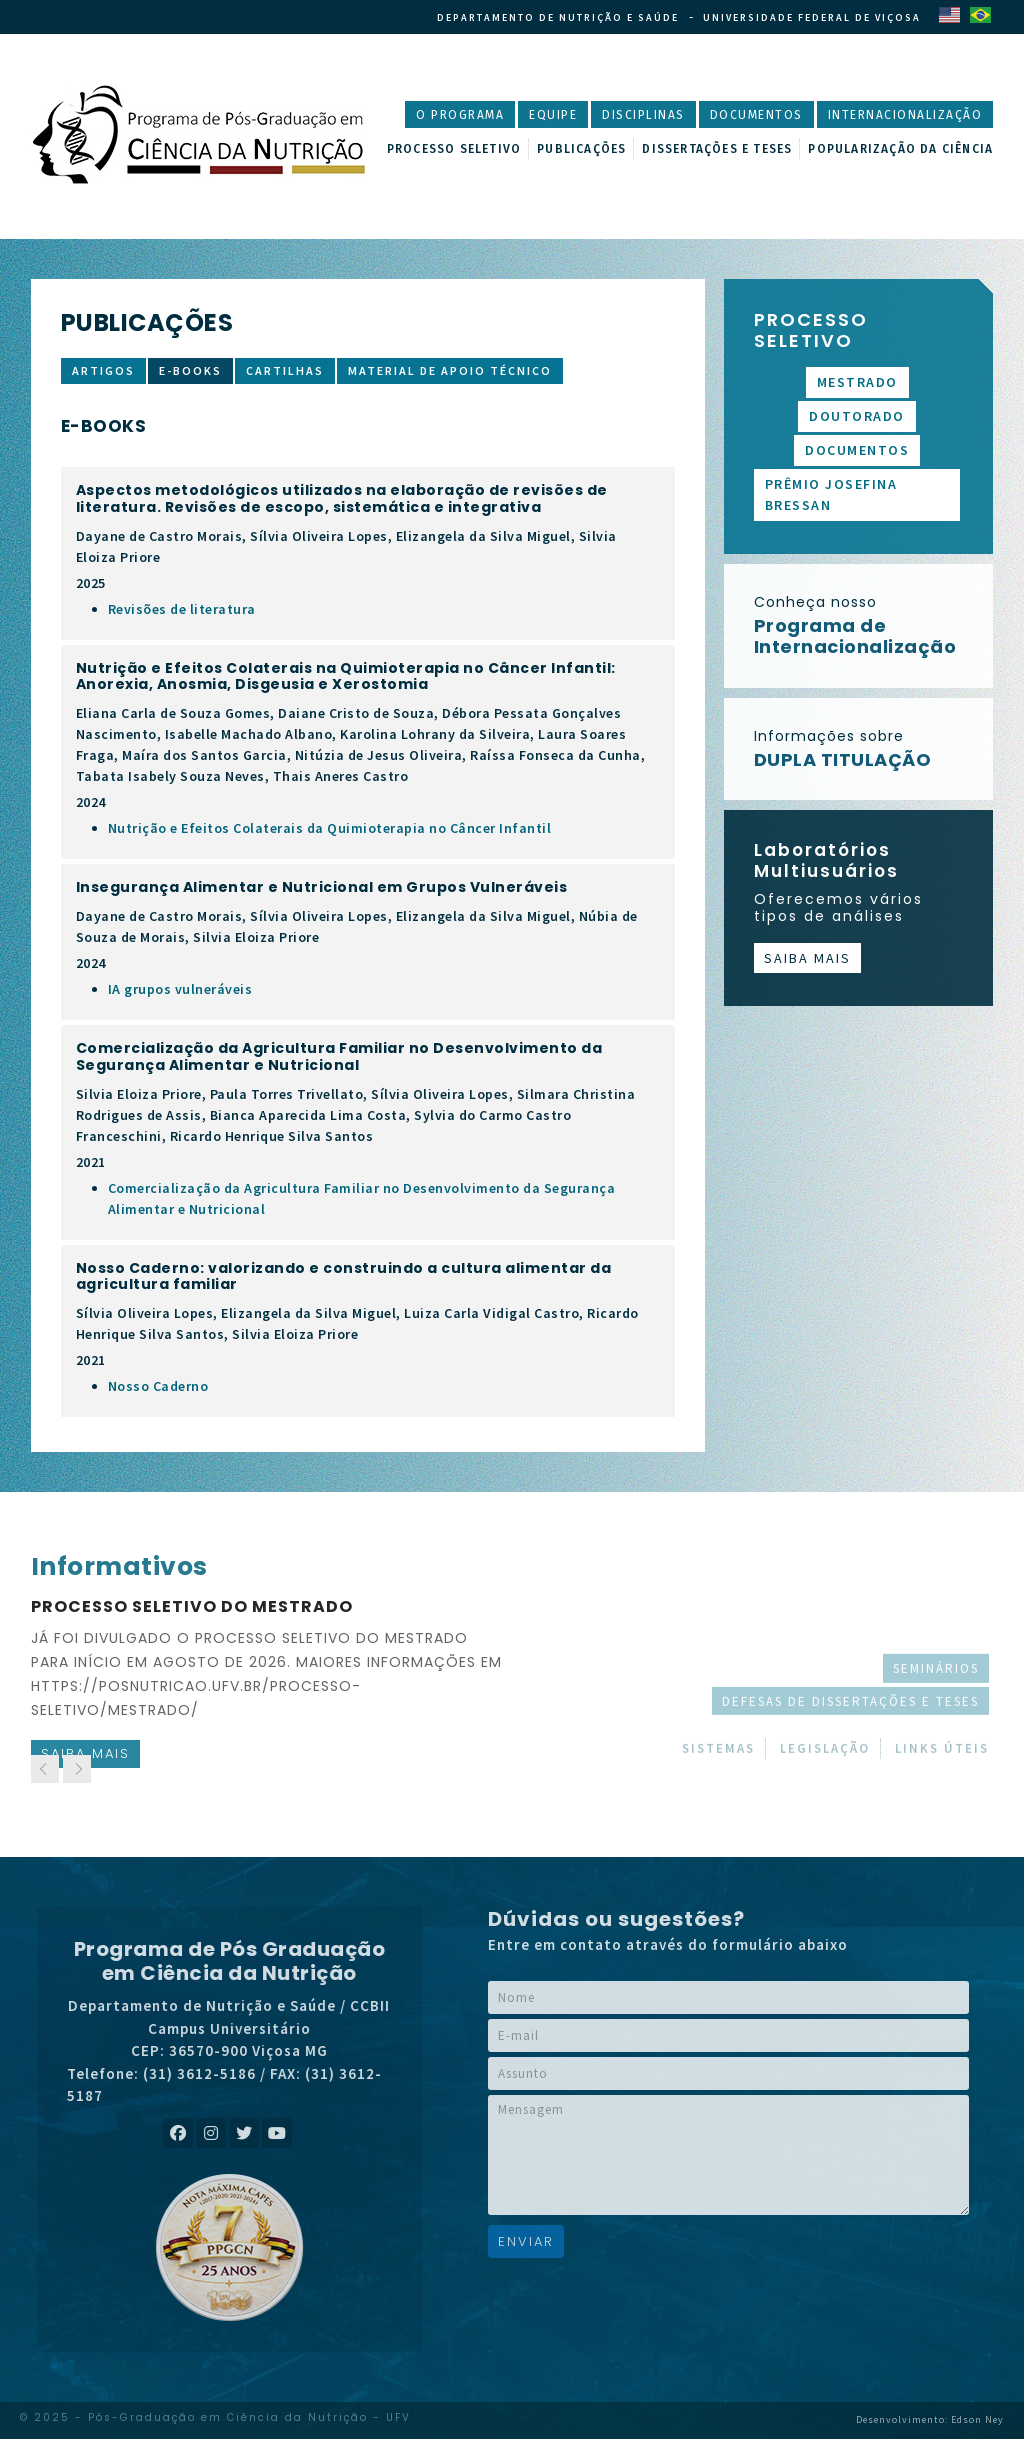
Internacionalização (905, 115)
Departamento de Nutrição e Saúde (558, 17)
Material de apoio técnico (450, 370)
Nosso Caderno (158, 1386)
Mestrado (857, 382)
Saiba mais (807, 958)
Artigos (103, 370)
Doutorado (857, 416)
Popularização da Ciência (900, 149)
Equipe (553, 115)
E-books (190, 370)
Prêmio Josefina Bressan (831, 494)
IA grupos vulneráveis (180, 989)
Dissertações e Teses (717, 149)
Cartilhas (285, 370)
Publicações (581, 149)
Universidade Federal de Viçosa (812, 17)
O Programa (460, 115)
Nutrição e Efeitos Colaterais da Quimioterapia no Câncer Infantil (330, 828)
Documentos (756, 115)
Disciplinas (643, 115)
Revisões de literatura (182, 609)
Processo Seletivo (454, 149)
